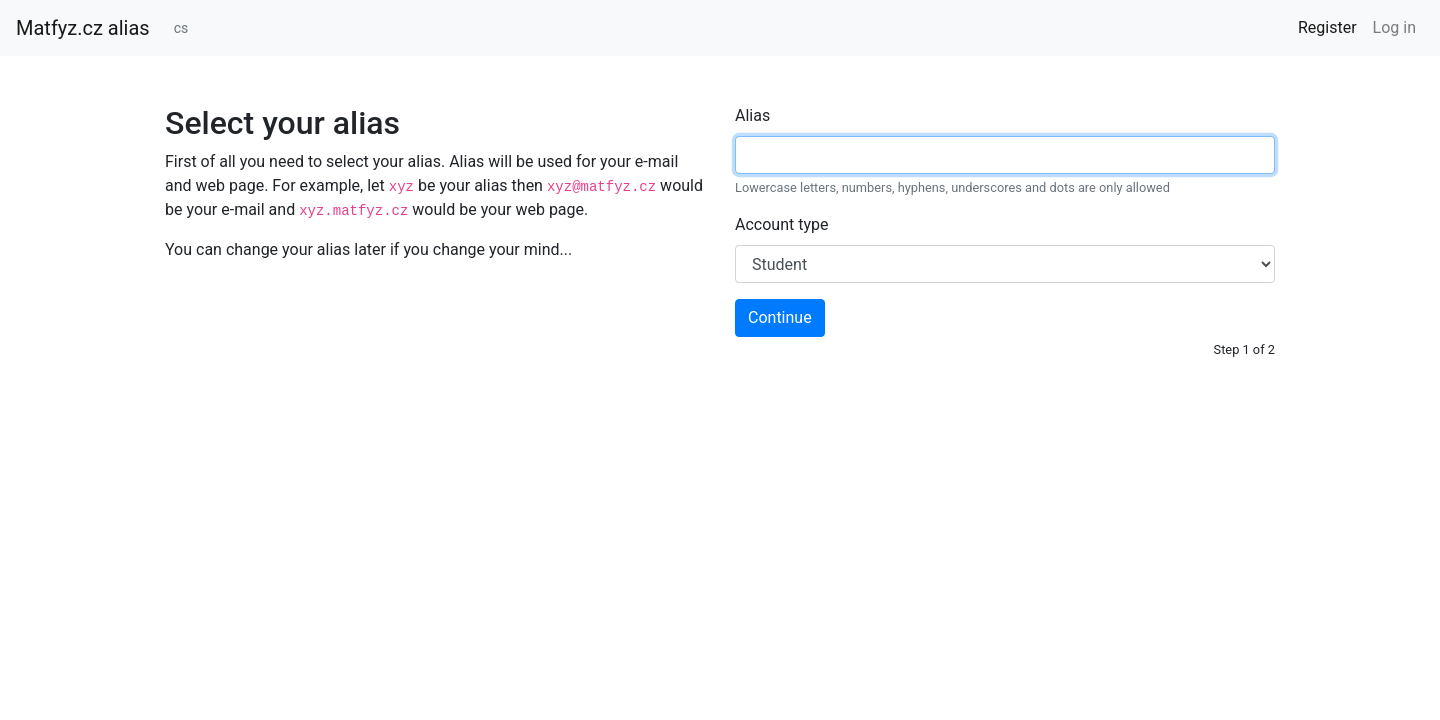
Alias (752, 115)
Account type (781, 224)
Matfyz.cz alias (83, 28)
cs (181, 28)
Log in (1394, 27)
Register (1327, 27)
